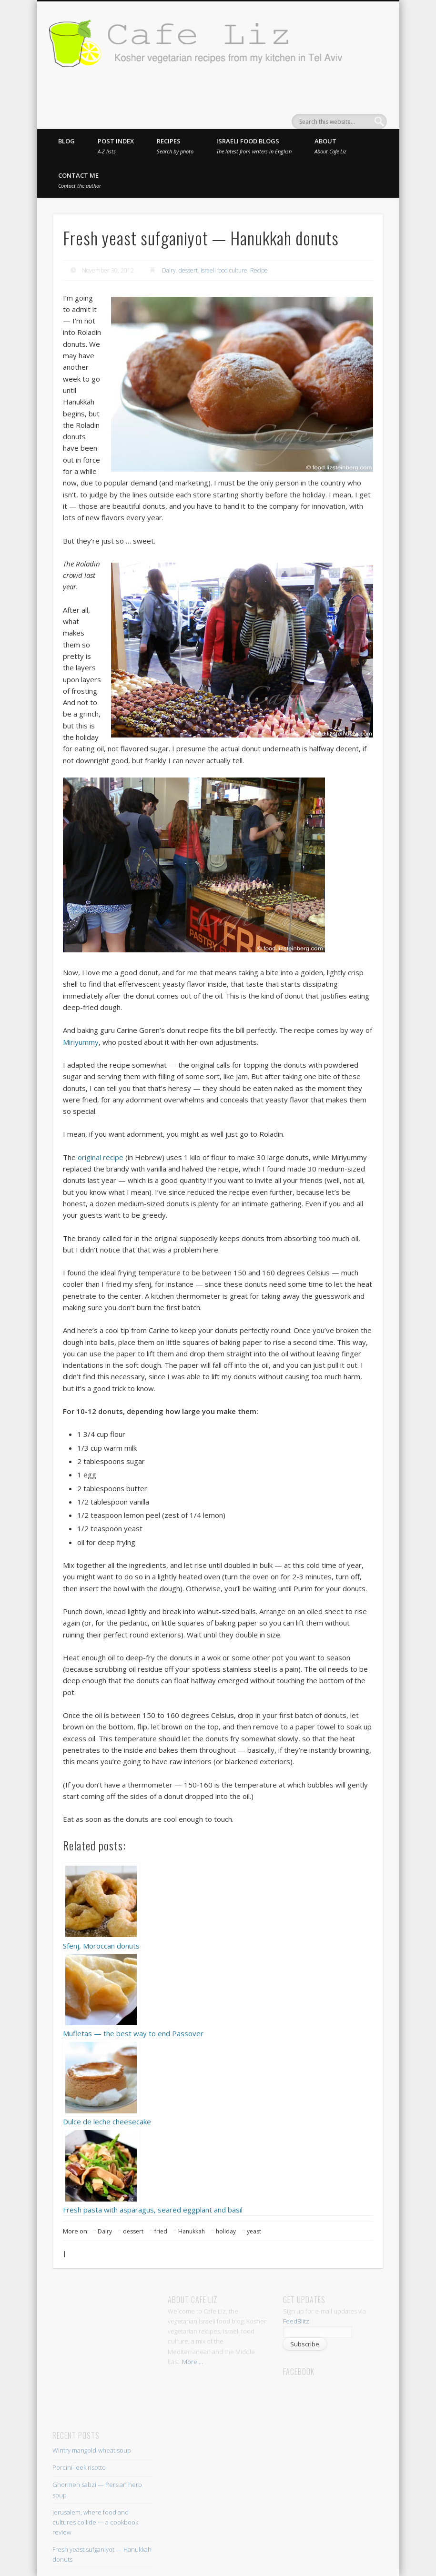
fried (160, 2231)
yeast (254, 2231)
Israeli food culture (224, 270)
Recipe (259, 270)
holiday (226, 2231)
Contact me (79, 180)
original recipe (100, 1157)
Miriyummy (81, 1042)
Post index (116, 146)
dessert (188, 270)
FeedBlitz (296, 2321)
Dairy (169, 270)
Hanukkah (191, 2231)
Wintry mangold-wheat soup (91, 2450)
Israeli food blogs (254, 146)
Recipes (175, 146)
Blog (66, 141)
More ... (192, 2361)
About (330, 146)
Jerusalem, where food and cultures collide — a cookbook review (95, 2522)
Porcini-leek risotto (79, 2467)
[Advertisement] (141, 2308)
